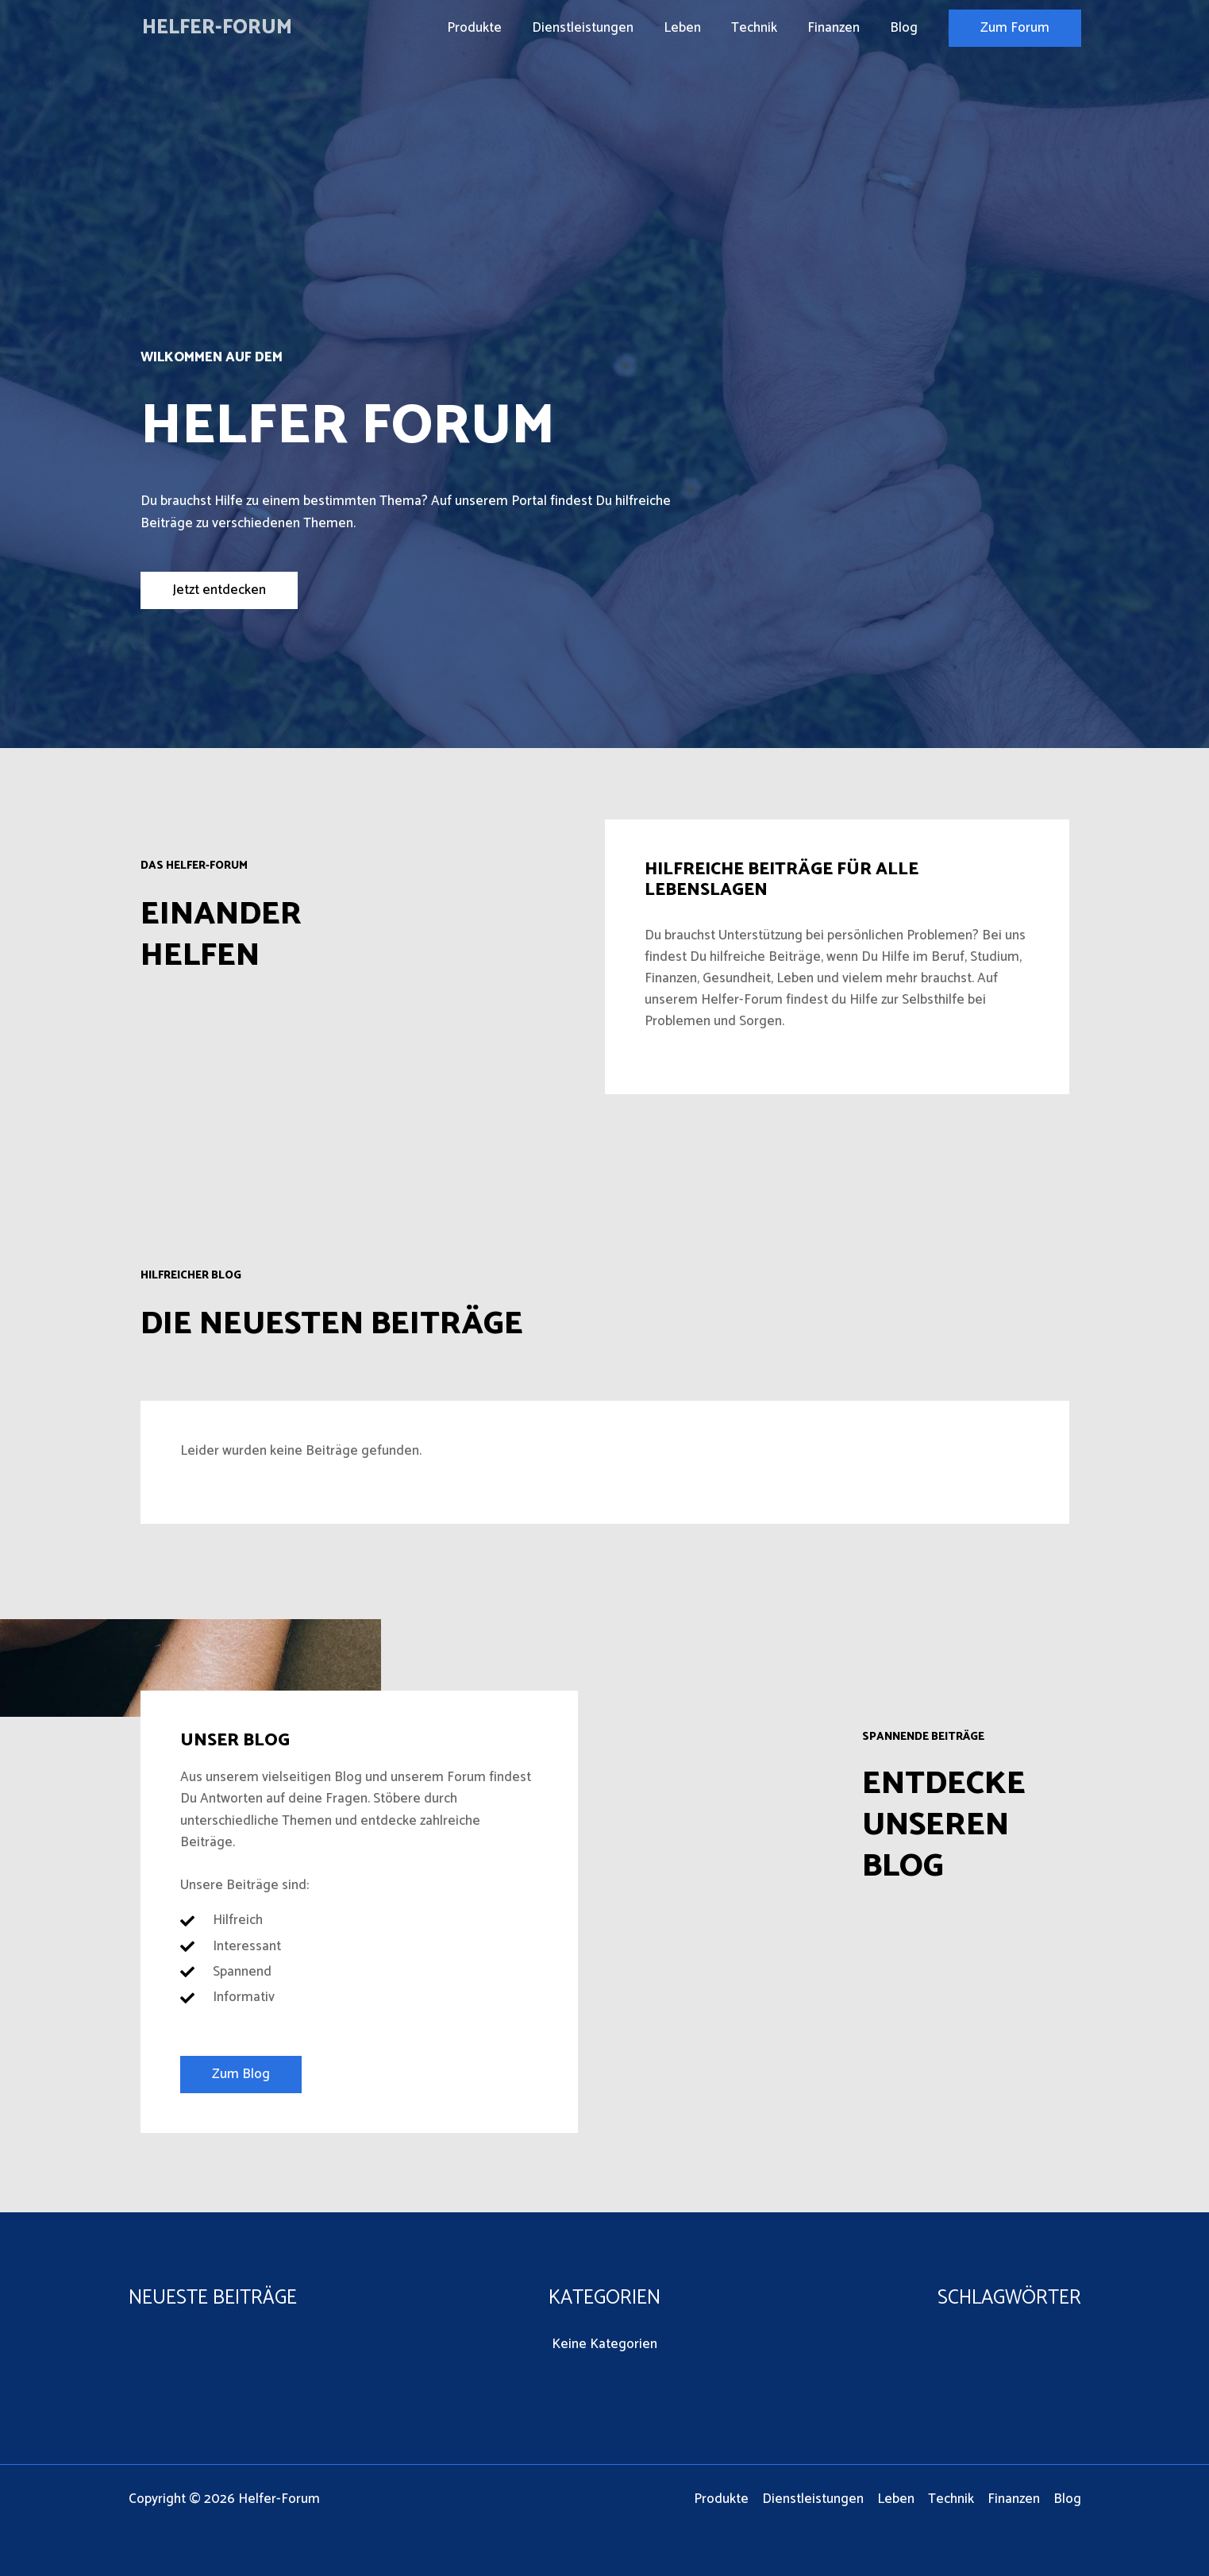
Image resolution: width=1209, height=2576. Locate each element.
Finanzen (838, 28)
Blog (905, 28)
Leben (693, 28)
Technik (762, 28)
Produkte (491, 28)
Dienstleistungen (597, 28)
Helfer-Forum (217, 27)
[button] (1015, 28)
